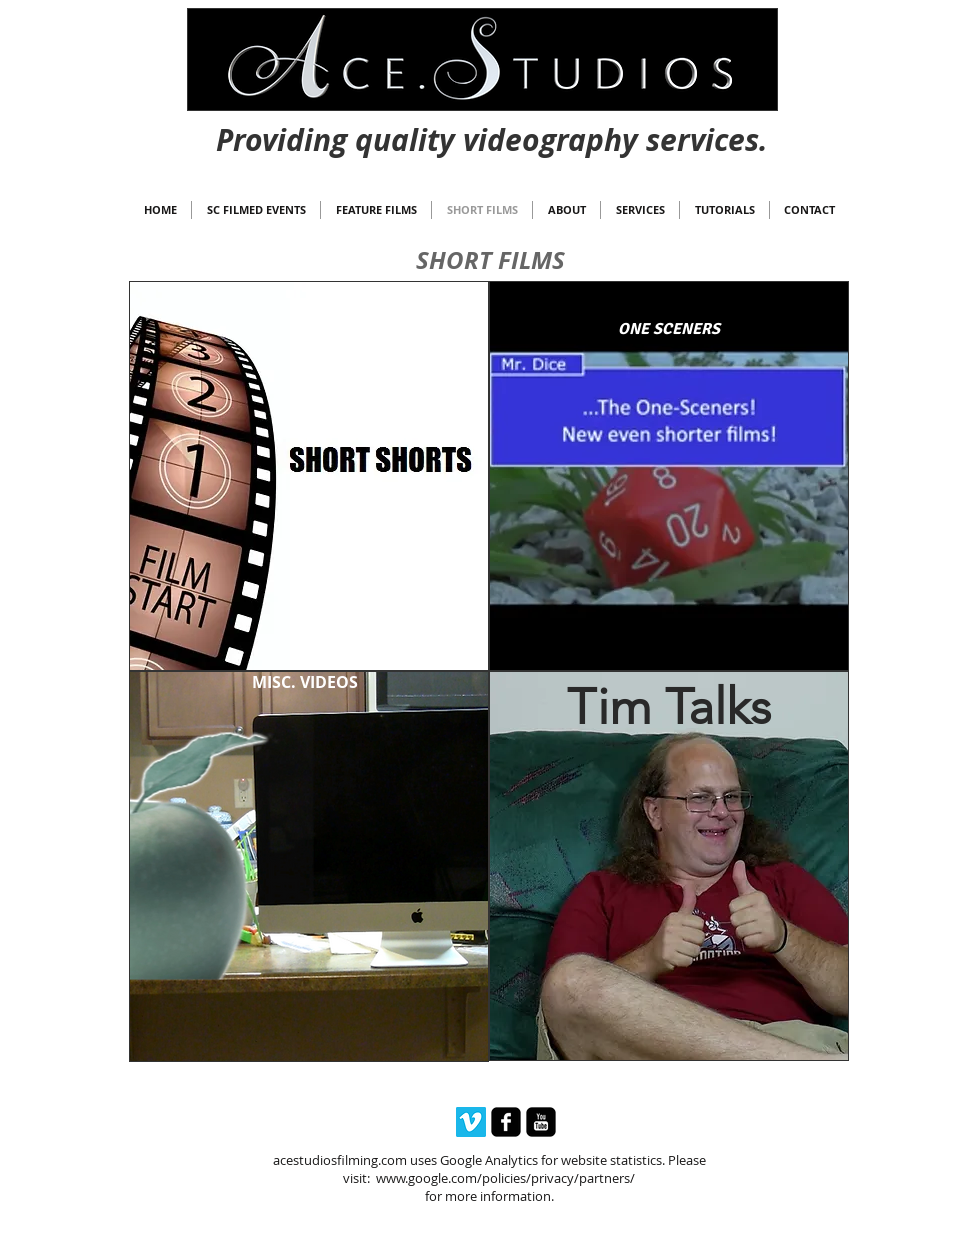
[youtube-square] (541, 1122)
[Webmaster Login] (491, 121)
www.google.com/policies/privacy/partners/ (505, 1178)
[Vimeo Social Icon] (471, 1122)
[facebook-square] (506, 1122)
